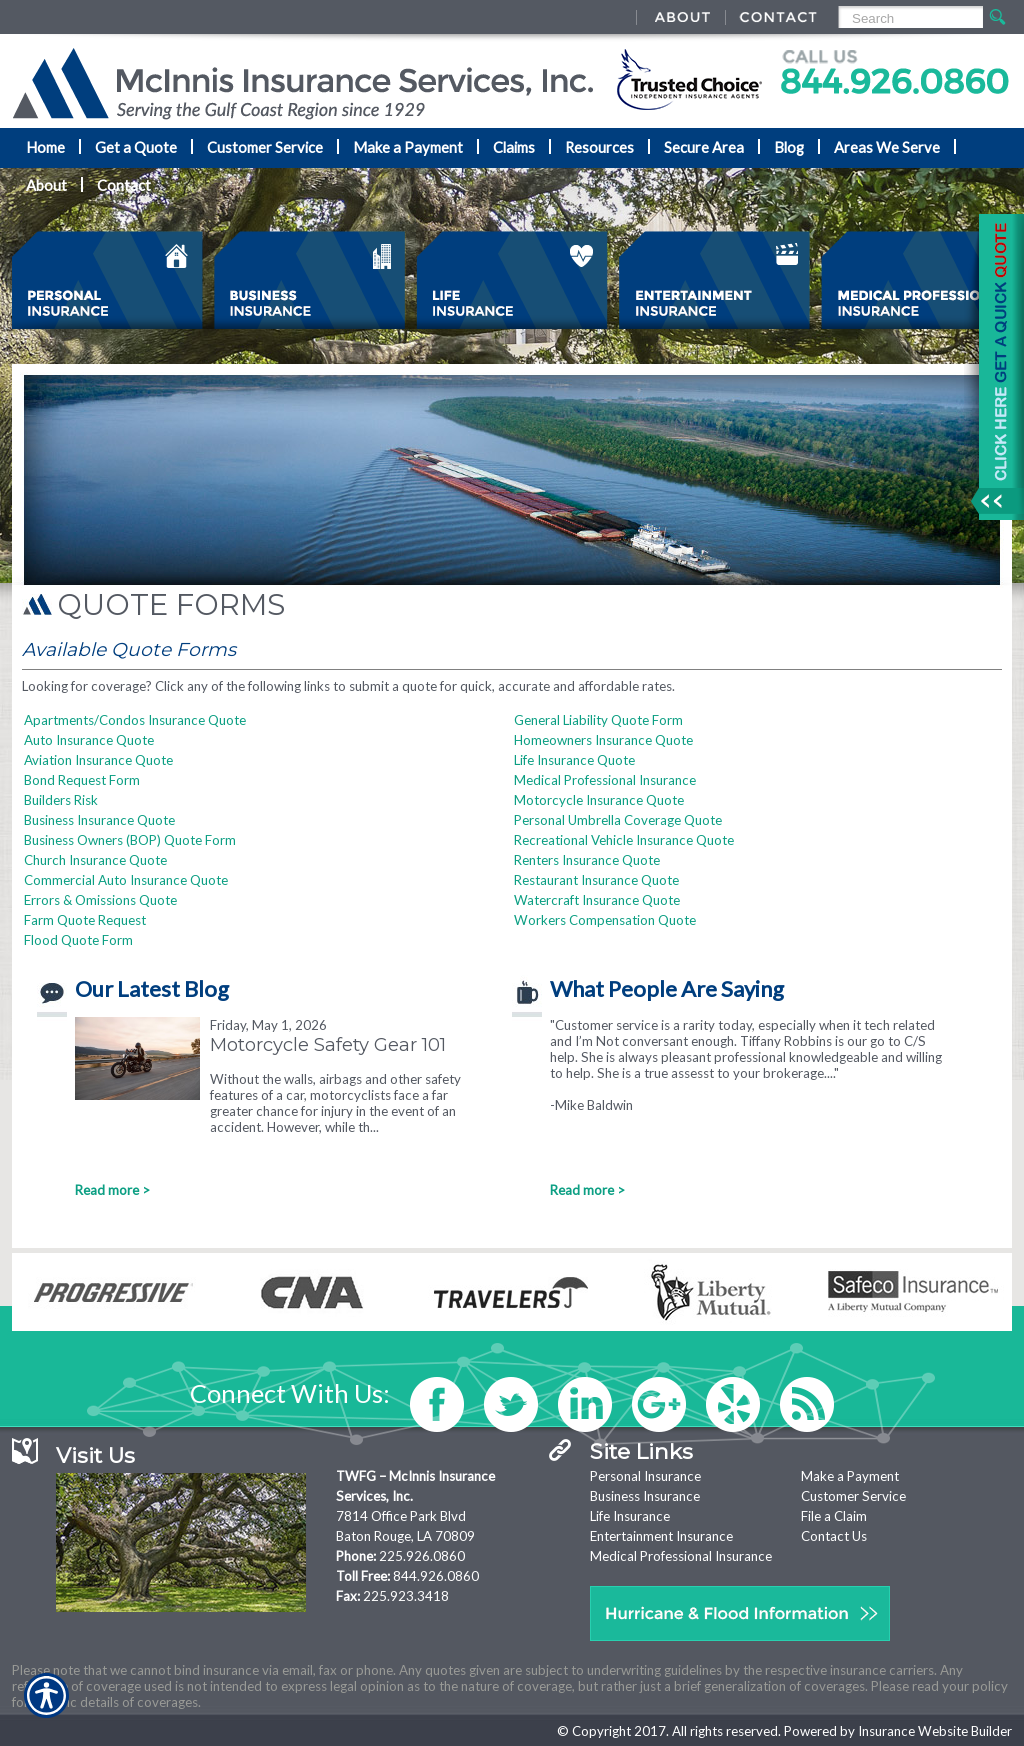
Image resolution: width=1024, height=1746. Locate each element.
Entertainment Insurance (661, 1536)
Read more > (112, 1190)
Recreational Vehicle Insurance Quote (624, 840)
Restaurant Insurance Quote (596, 880)
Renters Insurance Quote (587, 860)
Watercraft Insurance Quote (597, 900)
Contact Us (834, 1536)
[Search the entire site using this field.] (909, 18)
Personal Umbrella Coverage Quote (618, 820)
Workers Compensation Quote (605, 920)
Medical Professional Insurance (605, 780)
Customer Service (853, 1496)
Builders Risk (61, 800)
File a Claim (834, 1516)
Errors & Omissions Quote (100, 900)
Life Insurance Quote (574, 760)
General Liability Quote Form (598, 720)
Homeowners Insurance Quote (603, 740)
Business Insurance (645, 1496)
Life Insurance (630, 1516)
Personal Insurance (645, 1476)
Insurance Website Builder (935, 1731)
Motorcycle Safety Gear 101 (328, 1044)
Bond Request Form (82, 780)
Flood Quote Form (78, 940)
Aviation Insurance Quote (98, 760)
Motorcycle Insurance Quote (599, 800)
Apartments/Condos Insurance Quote (135, 720)
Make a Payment (850, 1476)
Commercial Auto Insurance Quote (126, 880)
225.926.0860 (422, 1556)
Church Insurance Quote (95, 860)
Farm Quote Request (85, 920)
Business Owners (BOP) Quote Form (130, 840)
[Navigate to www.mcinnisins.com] (994, 367)
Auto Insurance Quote (89, 740)
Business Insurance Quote (99, 820)
